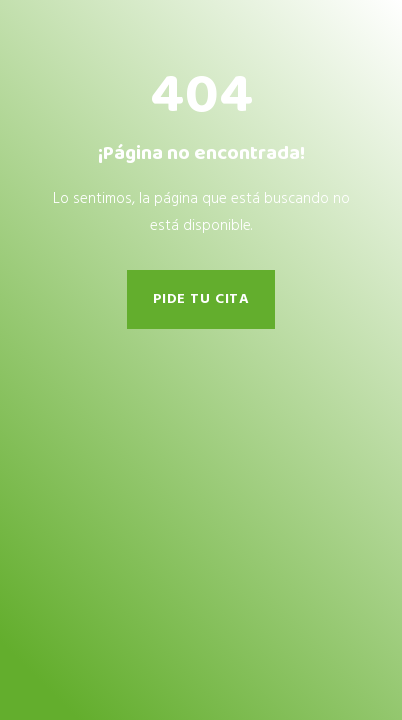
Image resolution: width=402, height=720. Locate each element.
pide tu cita (201, 299)
